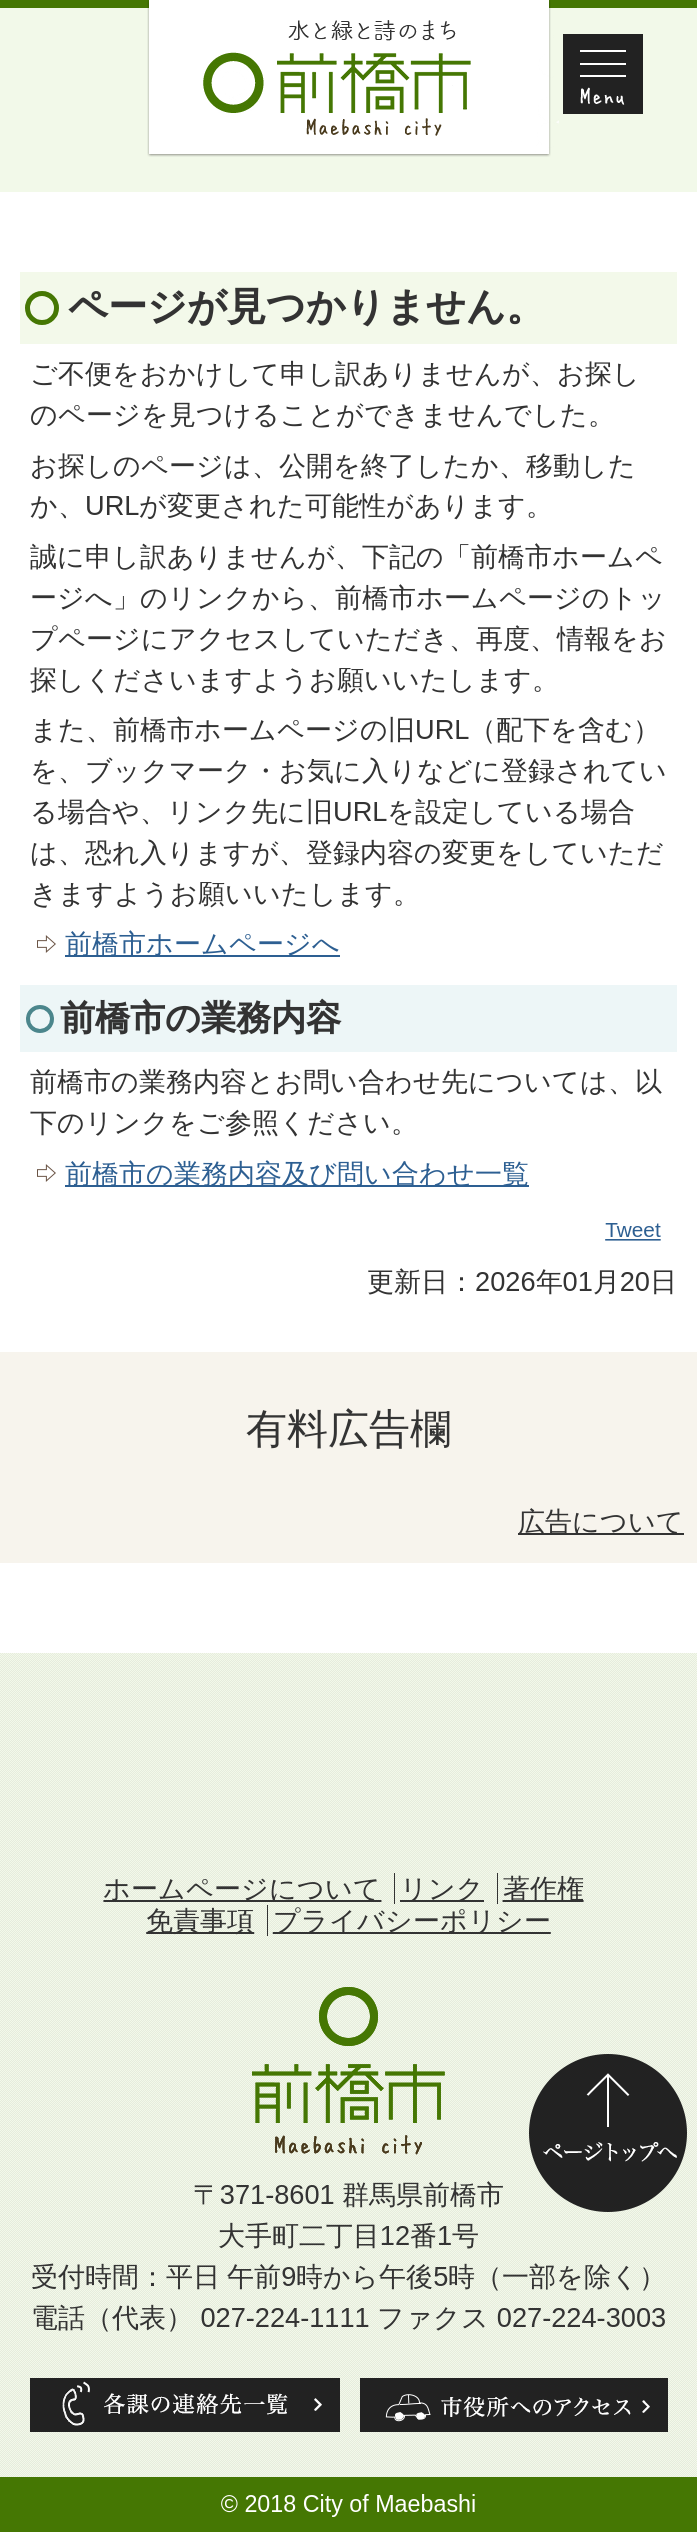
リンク (442, 1888)
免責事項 (200, 1920)
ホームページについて (242, 1888)
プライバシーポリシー (412, 1920)
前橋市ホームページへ (202, 943)
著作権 (543, 1888)
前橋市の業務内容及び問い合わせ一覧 (297, 1173)
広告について (601, 1521)
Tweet (634, 1230)
